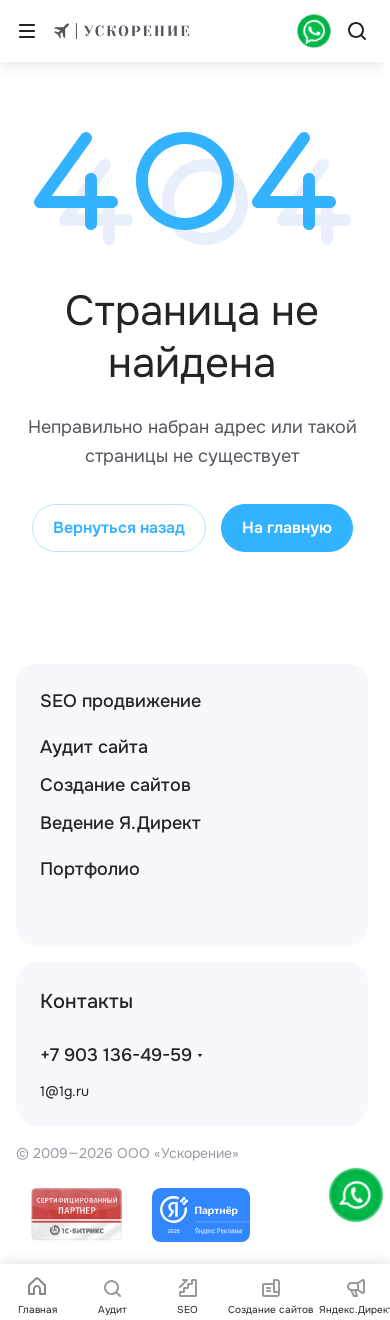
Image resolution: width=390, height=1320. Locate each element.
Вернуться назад (119, 527)
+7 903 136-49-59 (116, 1055)
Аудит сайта (94, 747)
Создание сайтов (115, 785)
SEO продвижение (120, 701)
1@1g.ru (64, 1091)
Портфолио (90, 869)
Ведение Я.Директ (120, 823)
